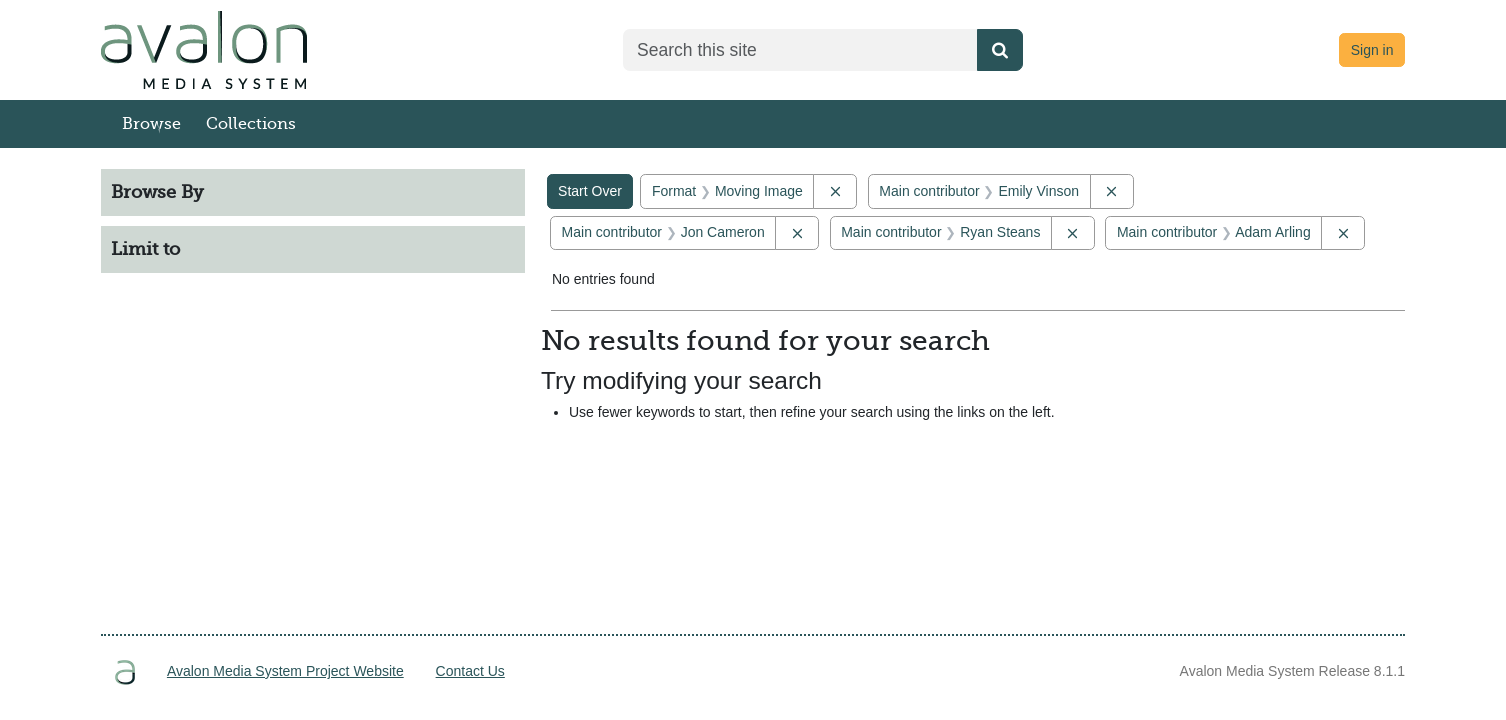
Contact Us (470, 671)
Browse (151, 124)
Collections (251, 124)
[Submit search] (1000, 50)
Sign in (1372, 50)
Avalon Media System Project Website (285, 671)
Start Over (590, 191)
